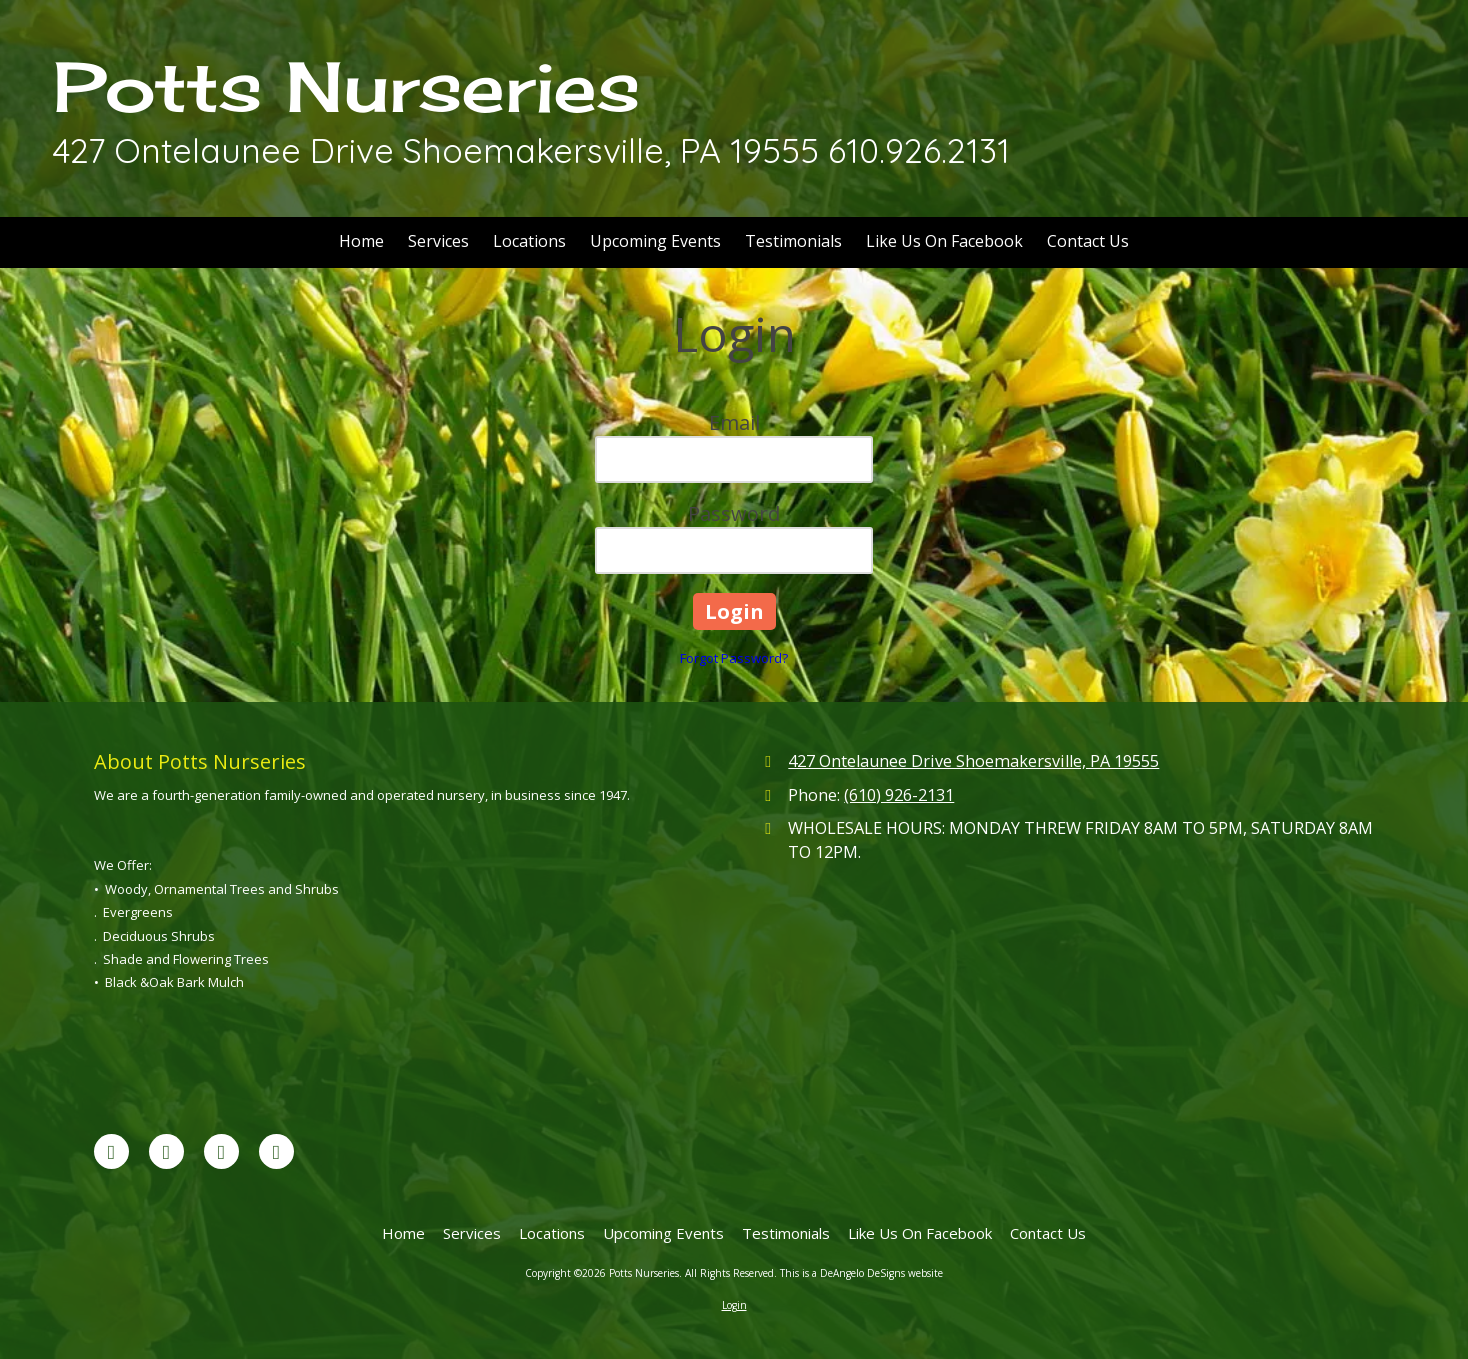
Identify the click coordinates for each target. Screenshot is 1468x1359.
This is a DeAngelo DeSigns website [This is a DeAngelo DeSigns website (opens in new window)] (861, 1273)
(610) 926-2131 (899, 795)
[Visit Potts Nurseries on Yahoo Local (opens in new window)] (276, 1151)
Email (734, 422)
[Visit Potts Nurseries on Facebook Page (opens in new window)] (111, 1151)
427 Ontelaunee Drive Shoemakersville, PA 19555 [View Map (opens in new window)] (973, 761)
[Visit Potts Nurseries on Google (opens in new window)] (166, 1151)
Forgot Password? (734, 658)
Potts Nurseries (346, 86)
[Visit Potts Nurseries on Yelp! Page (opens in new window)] (221, 1151)
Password (734, 513)
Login (734, 1305)
